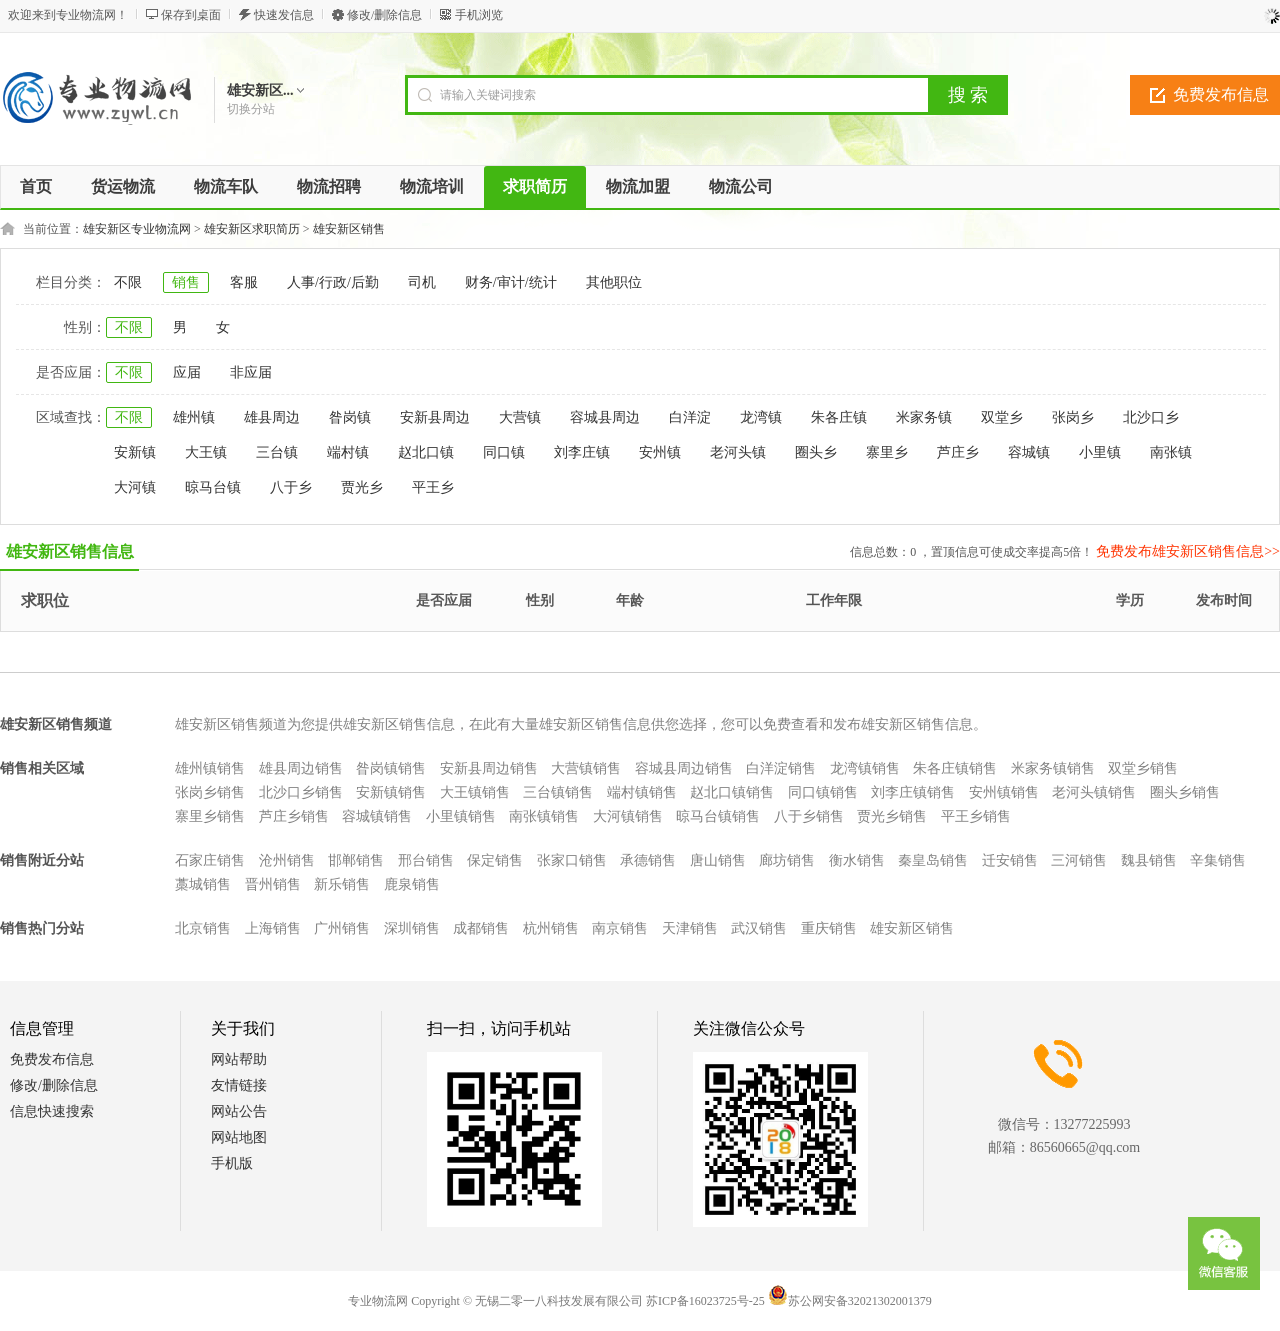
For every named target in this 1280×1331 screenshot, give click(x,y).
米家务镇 (924, 417)
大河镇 (135, 487)
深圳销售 (412, 928)
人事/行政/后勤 (333, 282)
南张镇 (1171, 452)
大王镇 (206, 452)
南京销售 (620, 928)
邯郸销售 (356, 860)
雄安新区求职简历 (252, 229)
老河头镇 (738, 452)
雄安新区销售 (349, 229)
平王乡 (433, 487)
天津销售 (690, 928)
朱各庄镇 (839, 417)
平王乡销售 (976, 816)
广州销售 (342, 928)
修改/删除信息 (384, 15)
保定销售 (495, 860)
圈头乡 (816, 452)
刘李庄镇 (582, 452)
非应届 (251, 372)
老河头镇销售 (1094, 792)
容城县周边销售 (684, 768)
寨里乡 (887, 452)
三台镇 (277, 452)
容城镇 (1029, 452)
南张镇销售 (544, 816)
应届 (187, 372)
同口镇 (504, 452)
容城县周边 (605, 417)
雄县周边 (272, 417)
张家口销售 (572, 860)
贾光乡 (362, 487)
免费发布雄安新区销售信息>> (1188, 551)
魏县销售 (1149, 860)
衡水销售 (857, 860)
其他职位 (614, 282)
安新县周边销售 (489, 768)
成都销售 (481, 928)
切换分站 (251, 109)
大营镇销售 (586, 768)
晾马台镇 (213, 487)
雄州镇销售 (210, 768)
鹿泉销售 (412, 884)
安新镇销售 (391, 792)
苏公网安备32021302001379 (850, 1301)
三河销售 (1079, 860)
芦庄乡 (958, 452)
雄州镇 (194, 417)
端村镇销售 (642, 792)
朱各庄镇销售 (955, 768)
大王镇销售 (475, 792)
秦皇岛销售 (933, 860)
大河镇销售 (628, 816)
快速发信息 (284, 15)
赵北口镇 (426, 452)
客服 (244, 282)
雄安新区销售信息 (70, 551)
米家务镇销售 (1053, 768)
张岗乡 (1073, 417)
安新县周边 (435, 417)
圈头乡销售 (1185, 792)
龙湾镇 (761, 417)
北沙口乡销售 (301, 792)
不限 (128, 282)
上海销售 (273, 928)
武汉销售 (759, 928)
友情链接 (239, 1085)
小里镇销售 (461, 816)
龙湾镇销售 (865, 768)
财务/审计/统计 (511, 282)
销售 (186, 282)
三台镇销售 (558, 792)
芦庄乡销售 (294, 816)
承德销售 (648, 860)
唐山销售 (718, 860)
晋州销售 (273, 884)
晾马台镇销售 (718, 816)
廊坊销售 (787, 860)
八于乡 (291, 487)
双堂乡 (1002, 417)
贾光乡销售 (892, 816)
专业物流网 (378, 1301)
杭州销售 (551, 928)
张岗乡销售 (210, 792)
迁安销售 (1010, 860)
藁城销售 (203, 884)
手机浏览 (479, 15)
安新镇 (135, 452)
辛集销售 (1218, 860)
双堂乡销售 (1143, 768)
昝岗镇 (350, 417)
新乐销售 (342, 884)
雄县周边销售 (301, 768)
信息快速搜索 (52, 1111)
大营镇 (520, 417)
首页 (36, 186)
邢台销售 (426, 860)
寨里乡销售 (210, 816)
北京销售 (203, 928)
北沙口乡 (1151, 417)
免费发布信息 (52, 1059)
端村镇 (348, 452)
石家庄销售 (210, 860)
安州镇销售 (1004, 792)
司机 (422, 282)
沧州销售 (287, 860)
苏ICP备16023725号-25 (705, 1301)
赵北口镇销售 (732, 792)
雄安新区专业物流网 (137, 229)
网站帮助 (239, 1059)
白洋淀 (690, 417)
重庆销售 (829, 928)
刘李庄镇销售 (913, 792)
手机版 (232, 1163)
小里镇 (1100, 452)
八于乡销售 (809, 816)
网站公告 (239, 1111)
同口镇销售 (823, 792)
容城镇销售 (377, 816)
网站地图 (239, 1137)
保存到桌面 (191, 15)
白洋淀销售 (781, 768)
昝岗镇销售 (391, 768)
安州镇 (660, 452)
